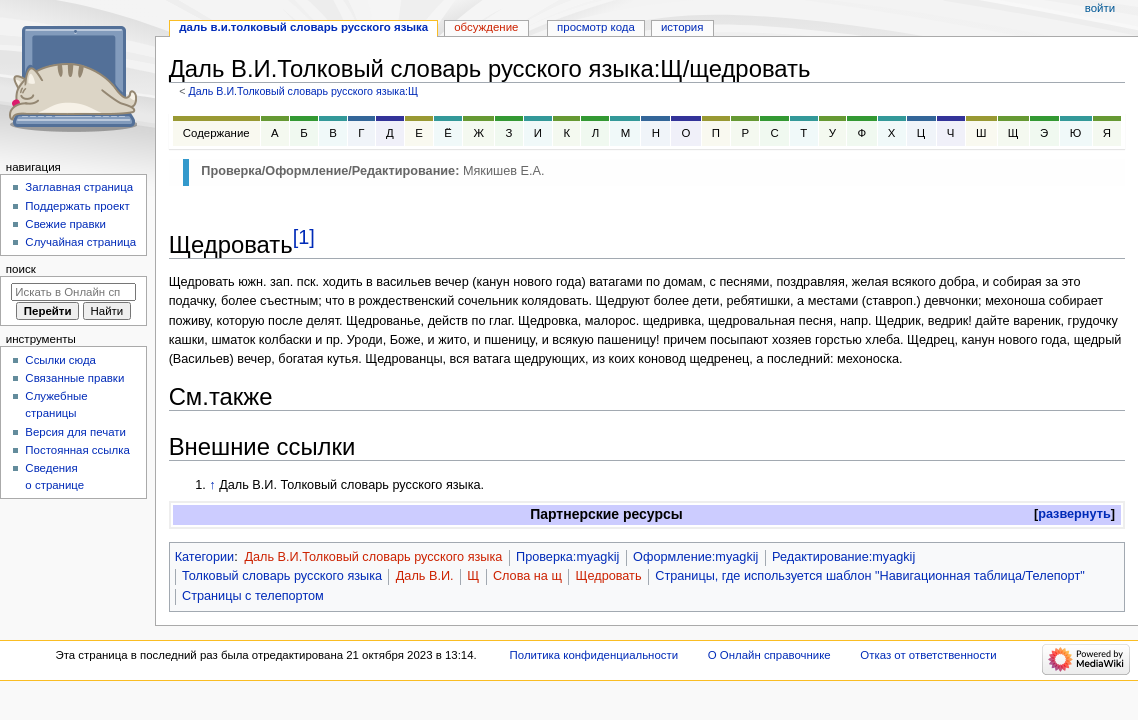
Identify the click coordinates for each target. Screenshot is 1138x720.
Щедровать (609, 576)
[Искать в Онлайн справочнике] (73, 292)
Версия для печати (75, 432)
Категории (205, 557)
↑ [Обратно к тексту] (212, 485)
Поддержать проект (77, 206)
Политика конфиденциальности (594, 655)
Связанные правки (74, 378)
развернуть (1074, 514)
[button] (1074, 514)
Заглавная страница (79, 187)
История (682, 27)
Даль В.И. (425, 576)
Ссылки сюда (60, 360)
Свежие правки (65, 224)
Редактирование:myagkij (843, 557)
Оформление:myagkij (695, 557)
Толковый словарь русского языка (282, 576)
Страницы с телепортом (253, 596)
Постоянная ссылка (77, 450)
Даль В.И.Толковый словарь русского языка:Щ (303, 91)
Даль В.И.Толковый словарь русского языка (373, 557)
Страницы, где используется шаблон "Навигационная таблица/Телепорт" (869, 576)
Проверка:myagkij (567, 557)
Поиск (21, 269)
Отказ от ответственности (928, 655)
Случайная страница (80, 242)
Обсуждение (486, 27)
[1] (304, 237)
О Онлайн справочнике (769, 655)
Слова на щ (527, 576)
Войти (1100, 8)
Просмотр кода (596, 27)
